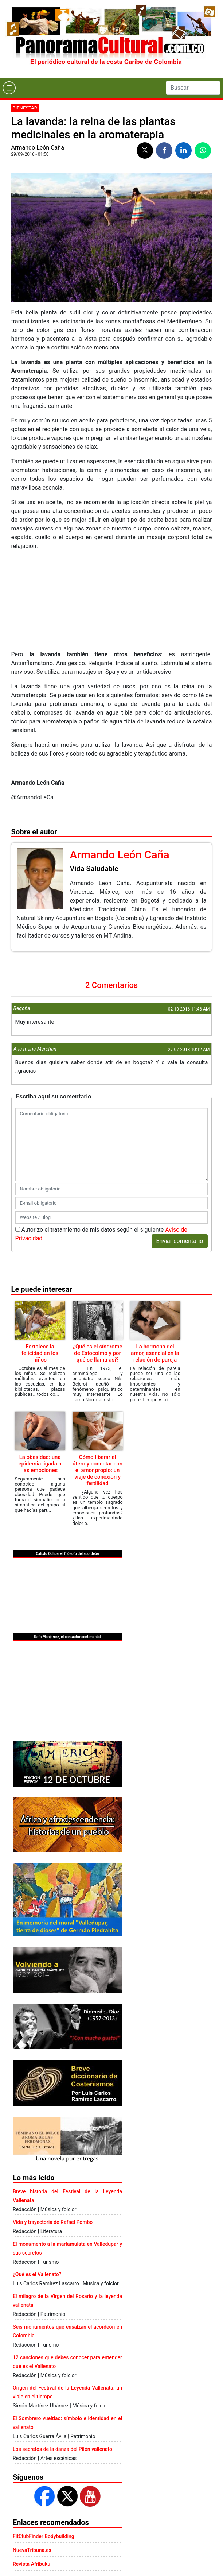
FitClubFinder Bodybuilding (43, 2536)
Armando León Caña (37, 147)
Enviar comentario (179, 1240)
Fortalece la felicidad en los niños (39, 1353)
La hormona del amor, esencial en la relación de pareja (155, 1353)
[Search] (193, 88)
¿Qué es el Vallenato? (37, 2274)
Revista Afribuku (31, 2564)
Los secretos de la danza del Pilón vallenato (62, 2449)
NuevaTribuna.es (32, 2550)
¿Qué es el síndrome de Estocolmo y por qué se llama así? (97, 1353)
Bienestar (25, 108)
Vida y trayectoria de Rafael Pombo (53, 2222)
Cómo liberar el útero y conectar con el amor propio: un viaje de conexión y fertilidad (97, 1470)
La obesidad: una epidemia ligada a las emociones (40, 1464)
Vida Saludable (94, 868)
